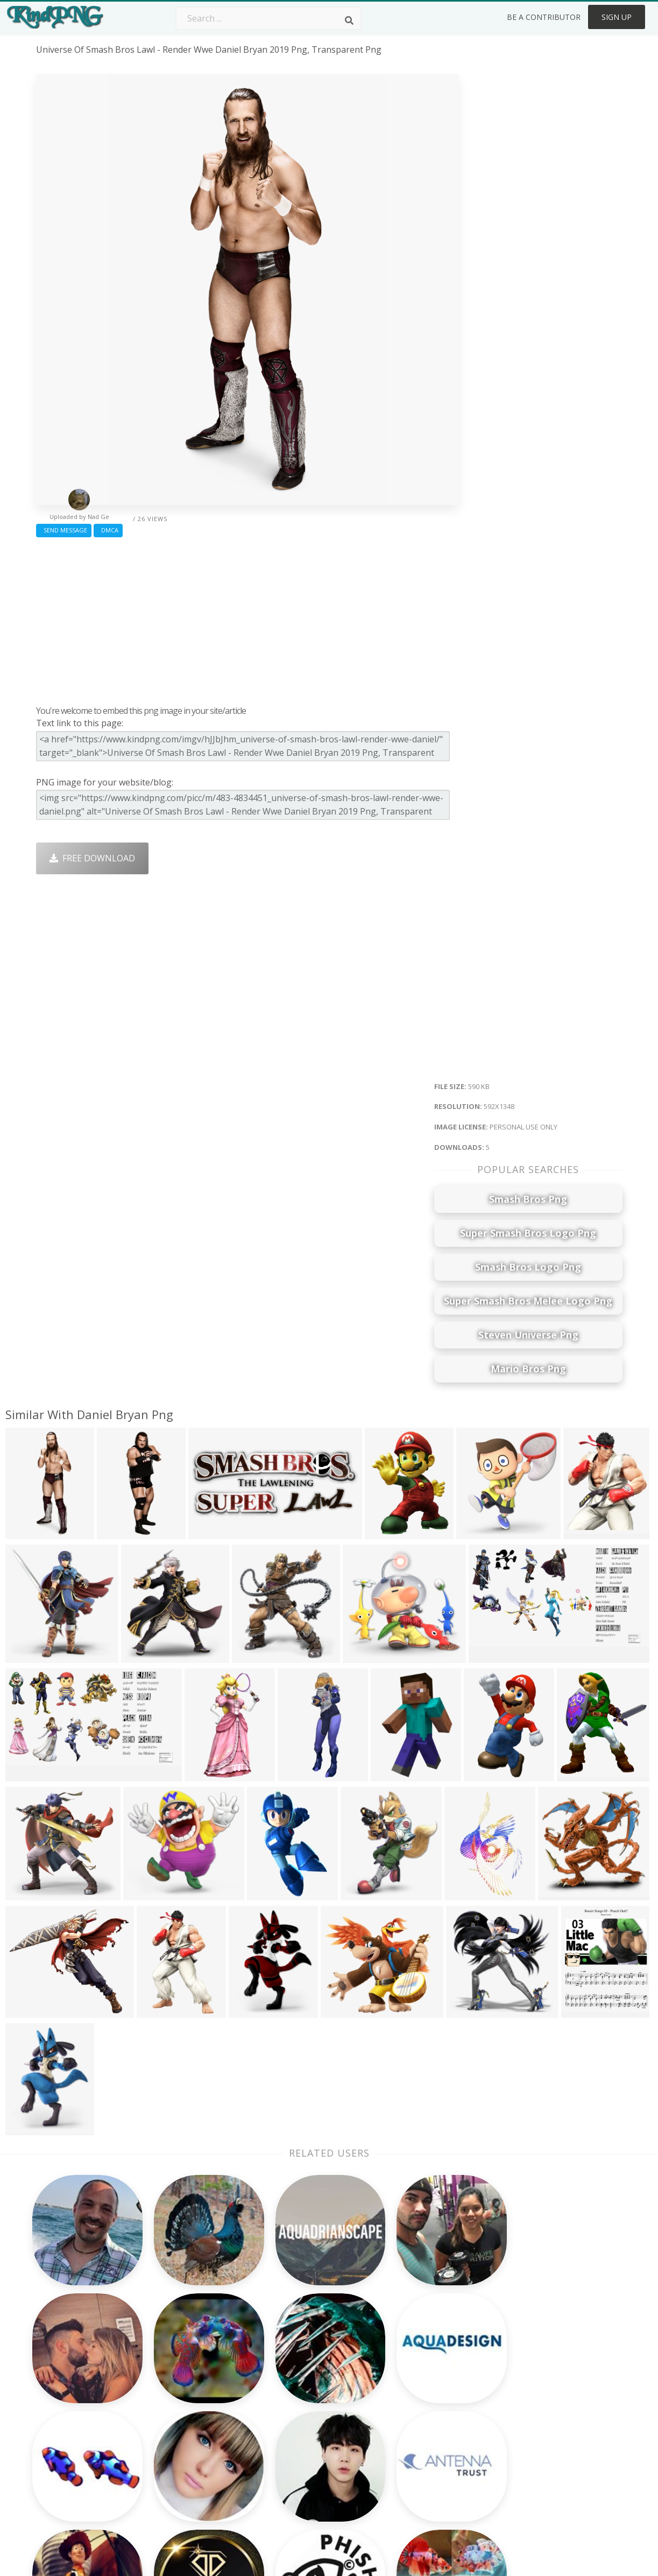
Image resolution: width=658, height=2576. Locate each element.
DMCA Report (533, 2413)
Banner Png (411, 2475)
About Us (524, 2367)
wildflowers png (68, 2367)
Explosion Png (299, 2460)
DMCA (108, 530)
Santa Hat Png (182, 2398)
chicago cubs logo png (84, 2444)
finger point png (70, 2475)
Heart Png (174, 2475)
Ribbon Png (177, 2428)
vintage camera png (77, 2382)
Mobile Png (176, 2460)
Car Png (403, 2382)
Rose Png (172, 2413)
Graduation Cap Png (311, 2444)
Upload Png (529, 2444)
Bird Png (404, 2398)
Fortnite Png (295, 2475)
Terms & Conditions (545, 2398)
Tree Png (289, 2398)
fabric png (57, 2398)
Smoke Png (293, 2413)
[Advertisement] (247, 618)
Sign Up (617, 17)
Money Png (410, 2367)
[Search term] (268, 18)
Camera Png (295, 2382)
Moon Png (291, 2428)
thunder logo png (74, 2460)
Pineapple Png (416, 2413)
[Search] (349, 20)
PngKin (167, 2444)
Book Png (407, 2444)
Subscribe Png (182, 2367)
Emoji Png (407, 2428)
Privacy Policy (532, 2428)
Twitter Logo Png (188, 2382)
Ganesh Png (411, 2460)
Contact (520, 2382)
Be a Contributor (544, 17)
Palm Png (289, 2367)
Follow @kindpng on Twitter (562, 2490)
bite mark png (65, 2428)
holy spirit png (66, 2413)
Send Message (63, 530)
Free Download (92, 858)
